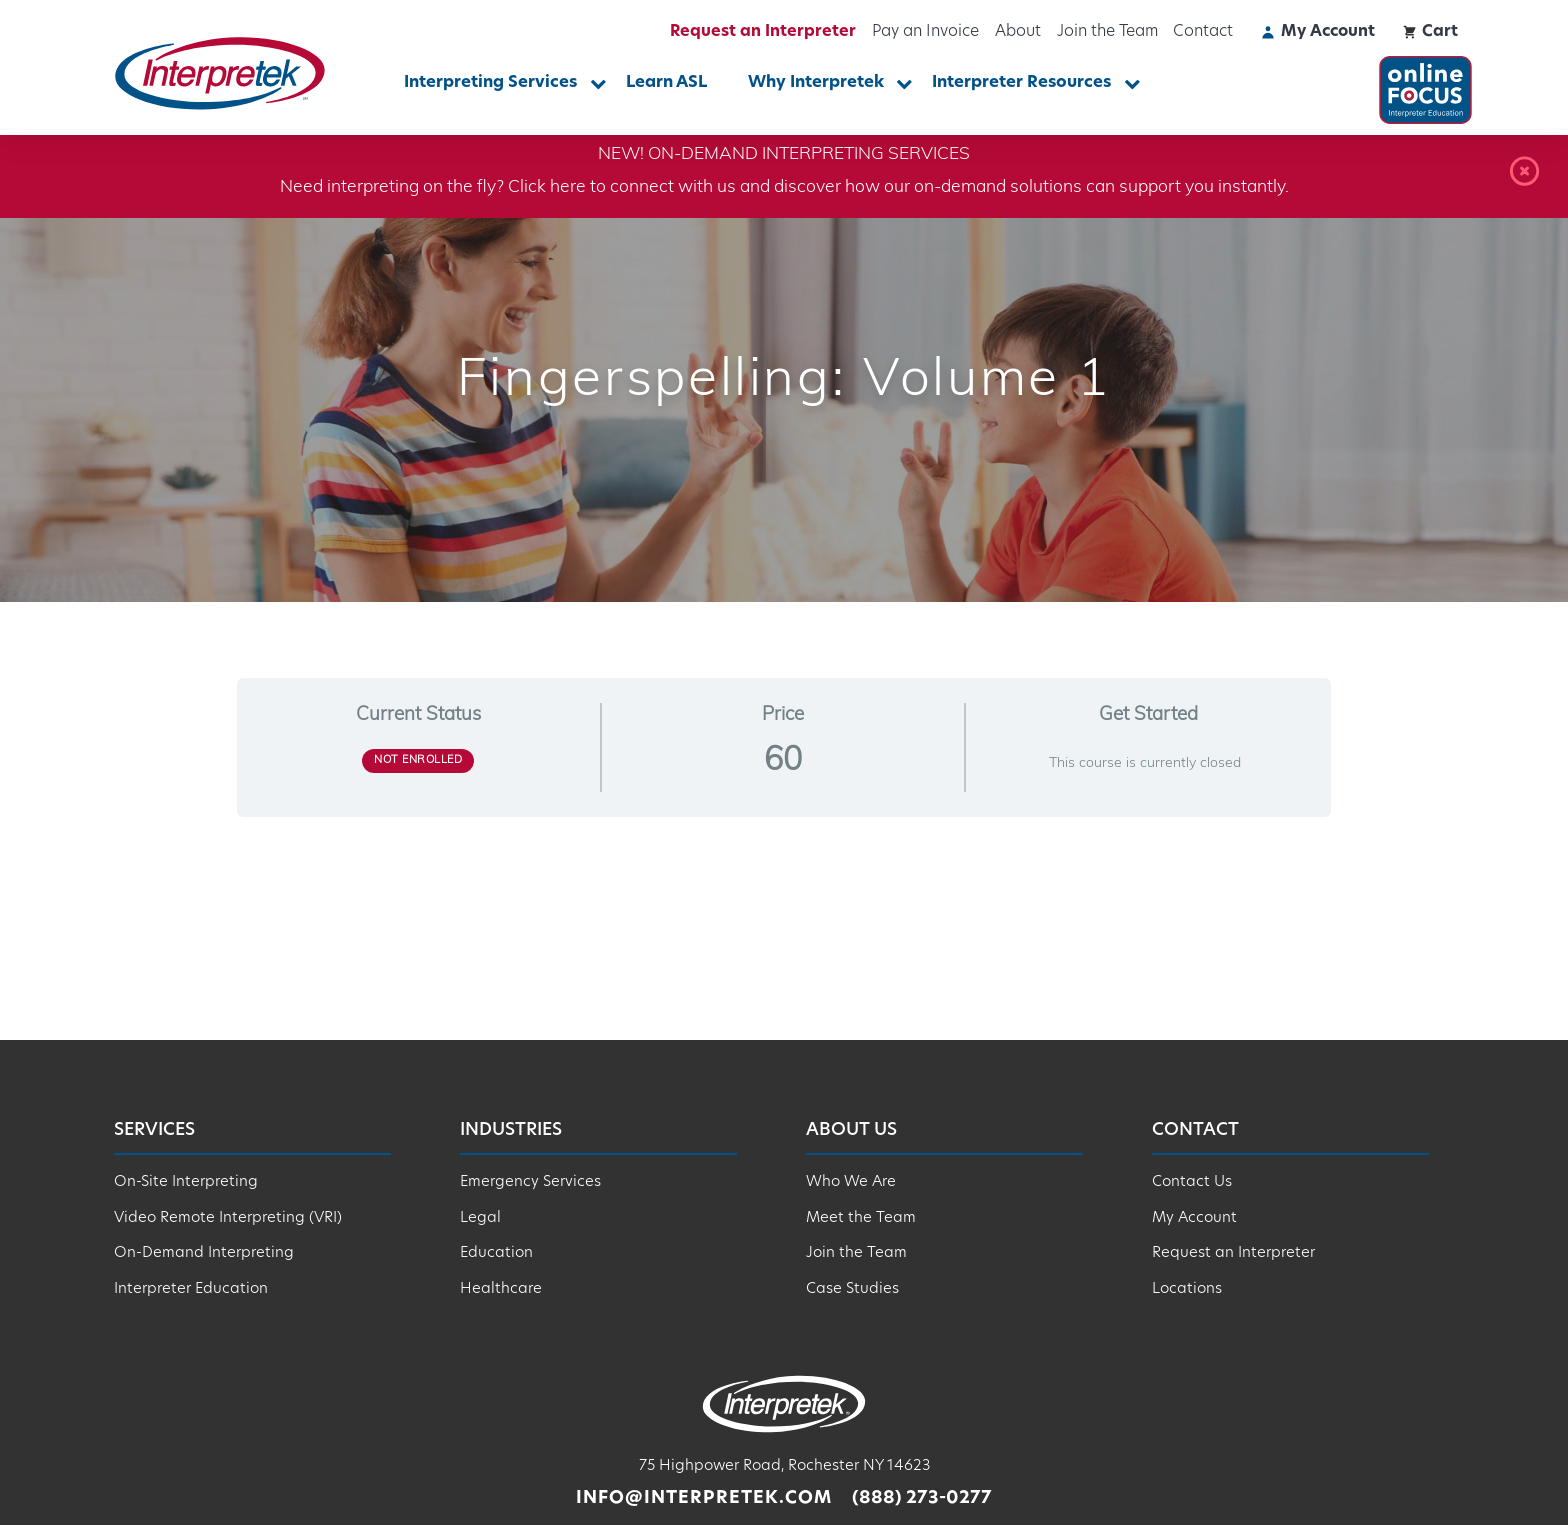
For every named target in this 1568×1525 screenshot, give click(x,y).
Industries (511, 1130)
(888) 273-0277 (922, 1498)
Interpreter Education (191, 1289)
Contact (1203, 32)
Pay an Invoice (925, 32)
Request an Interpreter (763, 32)
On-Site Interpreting (186, 1182)
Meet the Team (861, 1218)
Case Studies (852, 1289)
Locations (1187, 1289)
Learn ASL (666, 83)
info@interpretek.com (704, 1498)
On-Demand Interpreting (204, 1253)
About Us (851, 1130)
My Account (1194, 1218)
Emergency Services (530, 1182)
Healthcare (501, 1289)
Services (154, 1130)
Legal (480, 1218)
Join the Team (1107, 32)
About (1018, 32)
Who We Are (851, 1182)
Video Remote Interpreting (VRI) (228, 1218)
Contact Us (1192, 1182)
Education (496, 1253)
